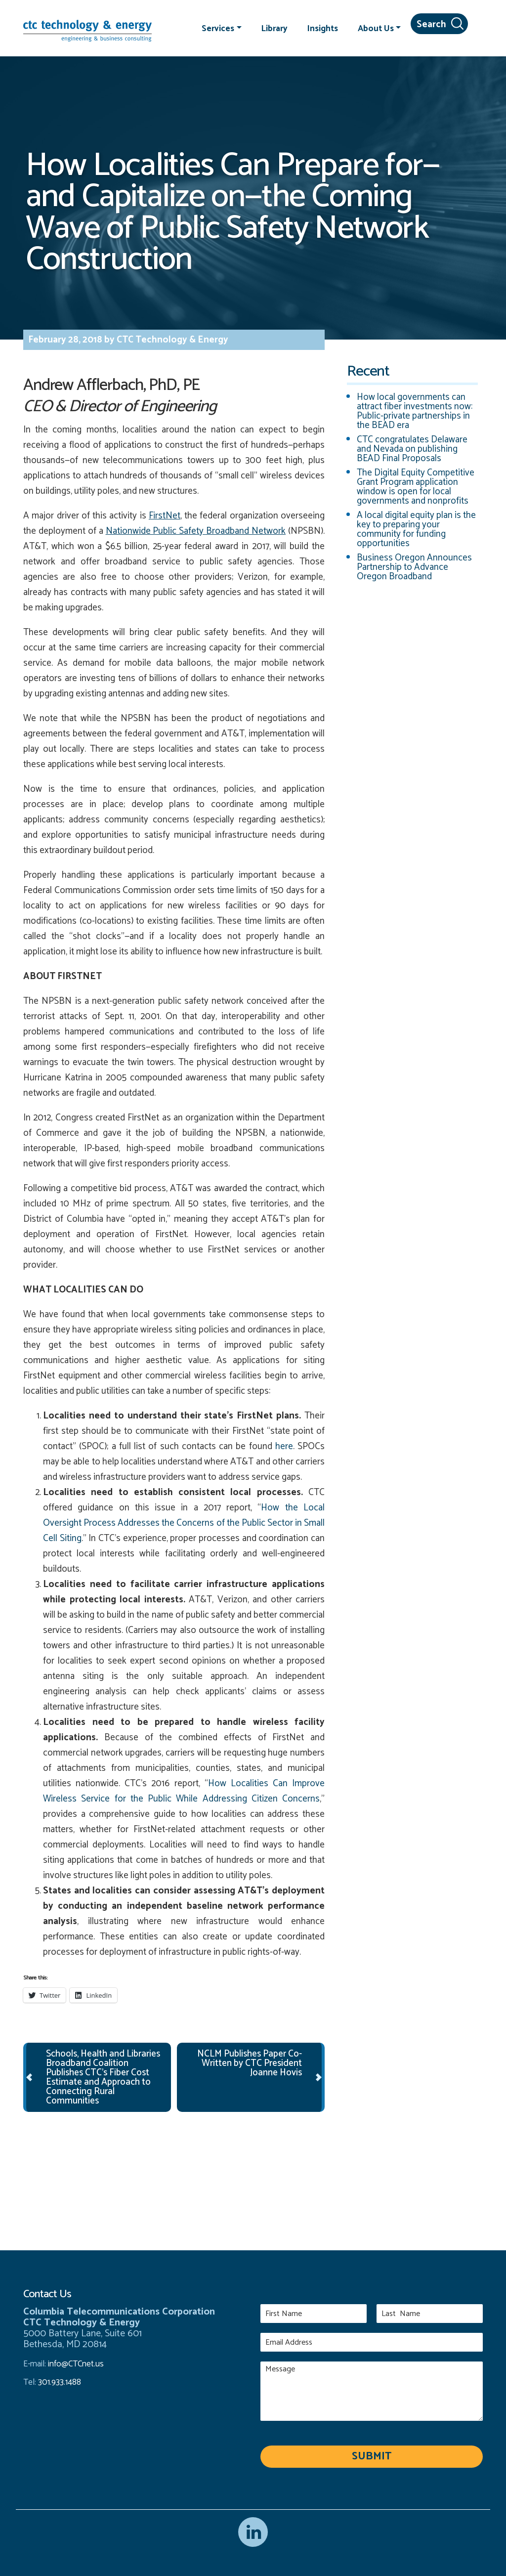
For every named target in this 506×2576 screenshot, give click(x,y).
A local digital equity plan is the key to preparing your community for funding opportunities (416, 529)
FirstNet (164, 515)
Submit (371, 2456)
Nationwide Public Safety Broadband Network (196, 531)
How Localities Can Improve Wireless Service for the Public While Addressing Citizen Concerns (184, 1791)
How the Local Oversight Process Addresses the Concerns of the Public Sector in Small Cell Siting (184, 1523)
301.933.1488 (58, 2382)
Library (274, 28)
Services (218, 28)
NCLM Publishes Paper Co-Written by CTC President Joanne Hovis (249, 2063)
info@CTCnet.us (76, 2364)
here (284, 1446)
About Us (376, 28)
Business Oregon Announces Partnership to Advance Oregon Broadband (414, 567)
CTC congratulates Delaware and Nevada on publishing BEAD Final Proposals (412, 449)
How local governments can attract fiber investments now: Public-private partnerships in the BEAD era (414, 411)
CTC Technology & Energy (171, 339)
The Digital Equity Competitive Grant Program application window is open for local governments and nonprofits (415, 487)
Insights (322, 28)
